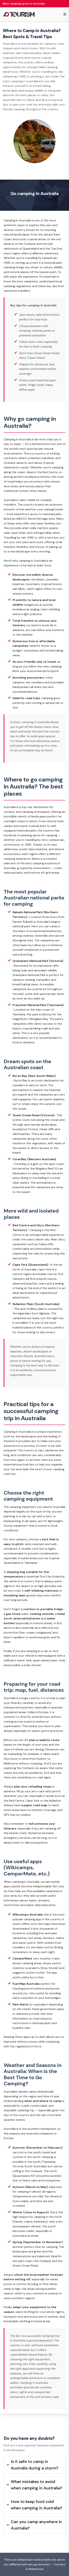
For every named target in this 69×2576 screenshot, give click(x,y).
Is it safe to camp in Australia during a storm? (32, 2465)
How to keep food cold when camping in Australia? (34, 2505)
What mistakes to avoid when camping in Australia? (34, 2485)
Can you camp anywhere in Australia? (34, 2525)
